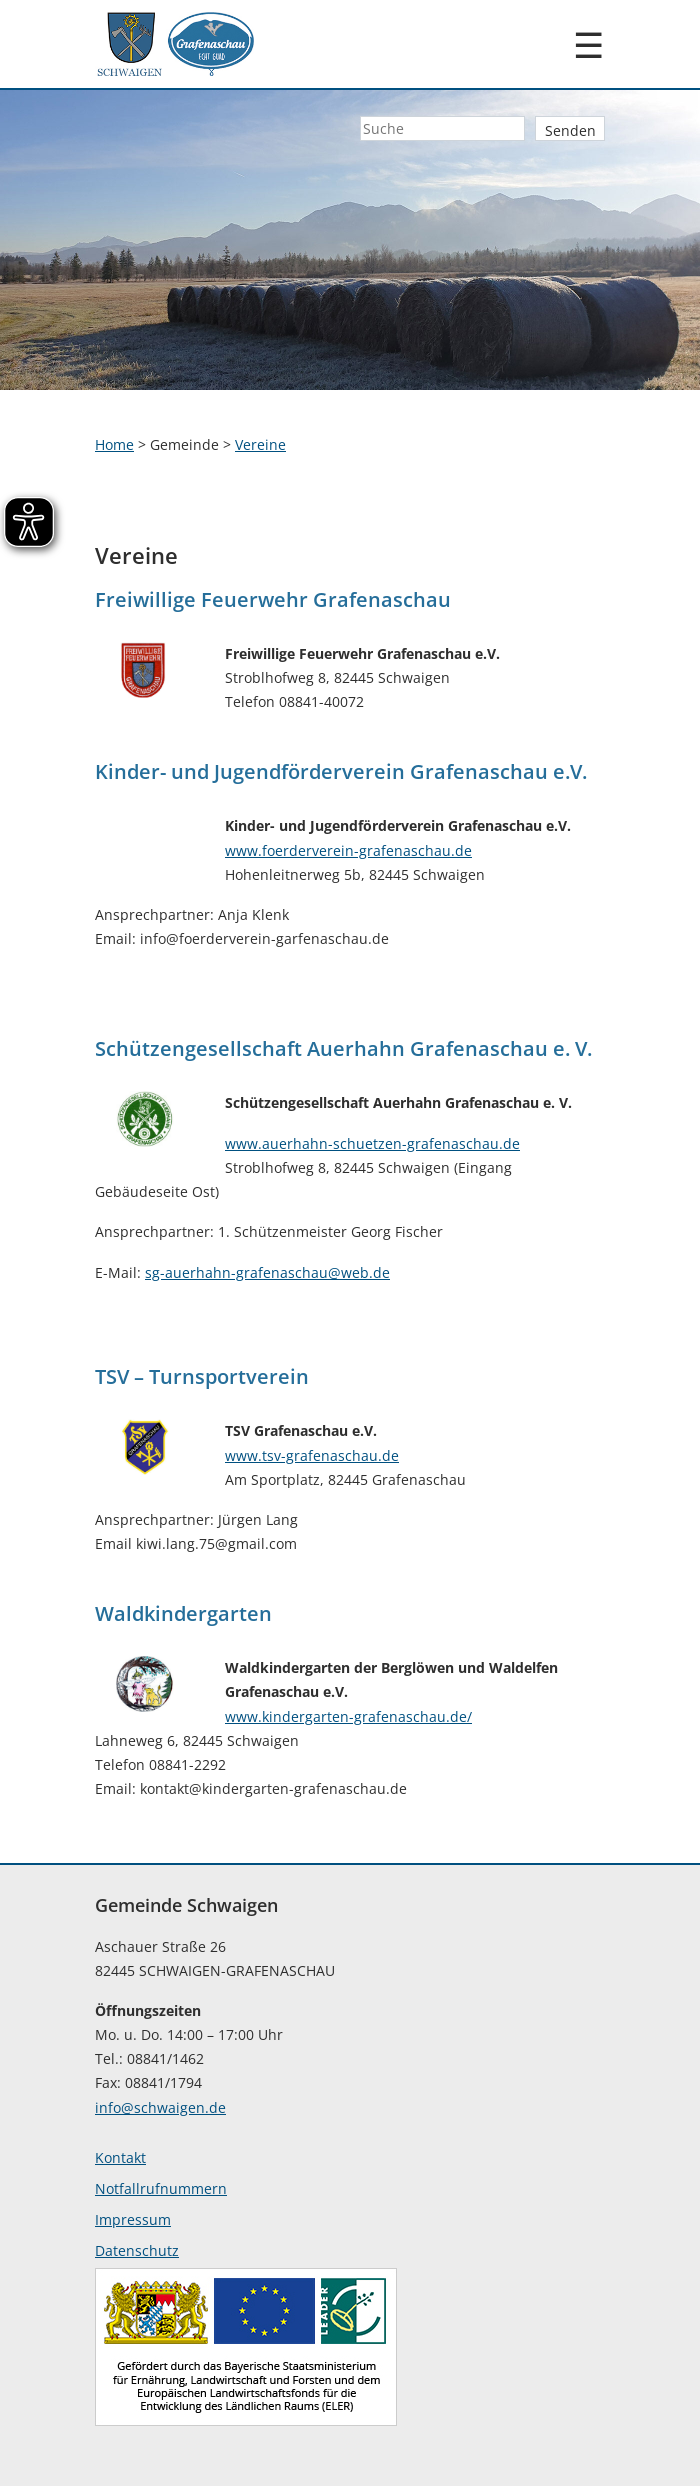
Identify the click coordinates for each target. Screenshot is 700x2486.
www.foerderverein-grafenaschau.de (348, 850)
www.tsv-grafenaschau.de (312, 1455)
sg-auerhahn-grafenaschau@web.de (267, 1272)
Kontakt (120, 2157)
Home (114, 444)
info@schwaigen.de (160, 2107)
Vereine (260, 444)
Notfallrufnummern (161, 2188)
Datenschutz (137, 2250)
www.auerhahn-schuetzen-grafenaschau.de (372, 1143)
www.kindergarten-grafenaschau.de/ (348, 1716)
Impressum (133, 2219)
